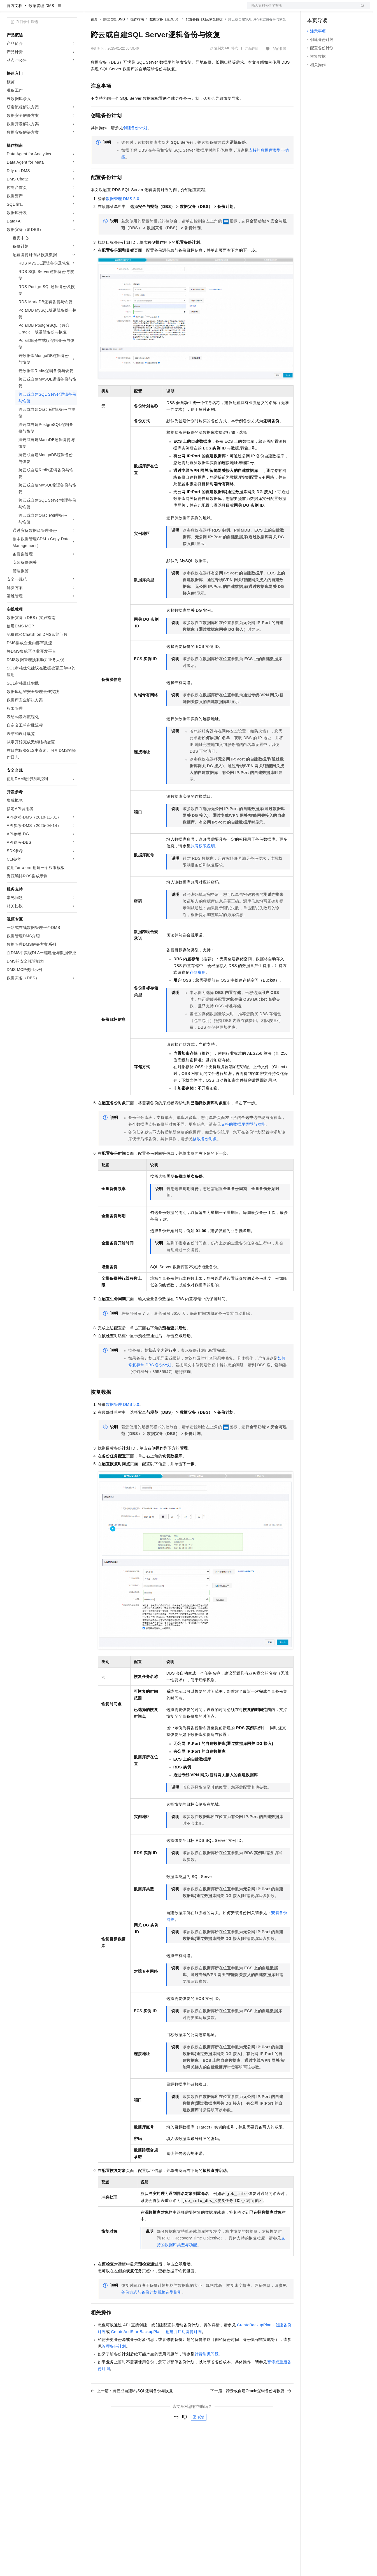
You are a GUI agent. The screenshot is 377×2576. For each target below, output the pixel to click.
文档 (301, 9)
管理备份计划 (114, 2364)
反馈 (198, 2435)
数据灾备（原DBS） (165, 37)
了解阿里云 (184, 9)
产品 (73, 9)
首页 (94, 37)
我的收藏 (279, 67)
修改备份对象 (205, 1156)
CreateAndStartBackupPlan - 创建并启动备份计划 (156, 2349)
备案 (313, 9)
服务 (165, 9)
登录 (360, 9)
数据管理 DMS (41, 23)
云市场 (136, 9)
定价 (121, 9)
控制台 (327, 9)
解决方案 (90, 9)
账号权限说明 (203, 864)
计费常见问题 (207, 2372)
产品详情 (252, 66)
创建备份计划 (135, 145)
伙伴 (152, 9)
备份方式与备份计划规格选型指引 (151, 2310)
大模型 (57, 9)
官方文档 (14, 23)
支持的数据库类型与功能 (243, 1142)
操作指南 (137, 37)
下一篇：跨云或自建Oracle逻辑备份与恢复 (250, 2408)
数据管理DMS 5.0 (122, 216)
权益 (107, 9)
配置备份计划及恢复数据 (204, 37)
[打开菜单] (9, 9)
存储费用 (198, 990)
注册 (340, 9)
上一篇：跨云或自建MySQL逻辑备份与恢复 (132, 2408)
